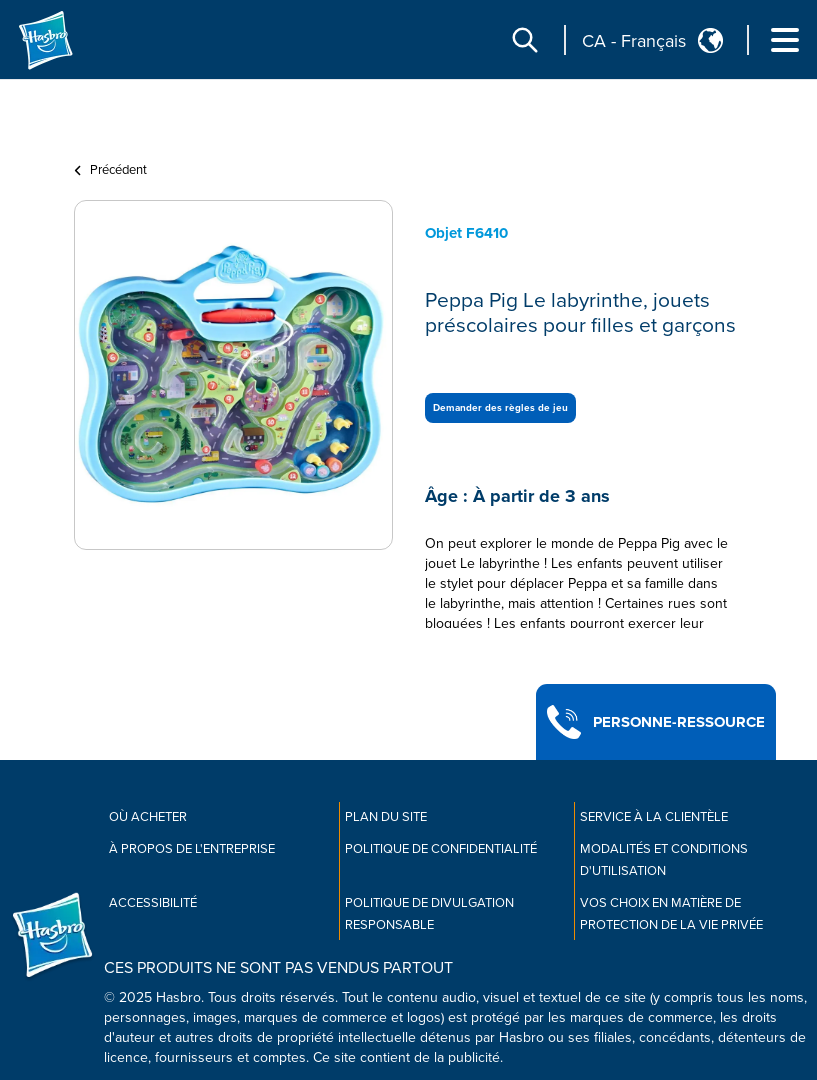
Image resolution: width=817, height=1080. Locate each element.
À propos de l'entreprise (192, 849)
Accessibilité (153, 903)
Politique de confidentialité (441, 849)
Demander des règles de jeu (500, 408)
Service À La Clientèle (654, 817)
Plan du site (386, 817)
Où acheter (148, 817)
